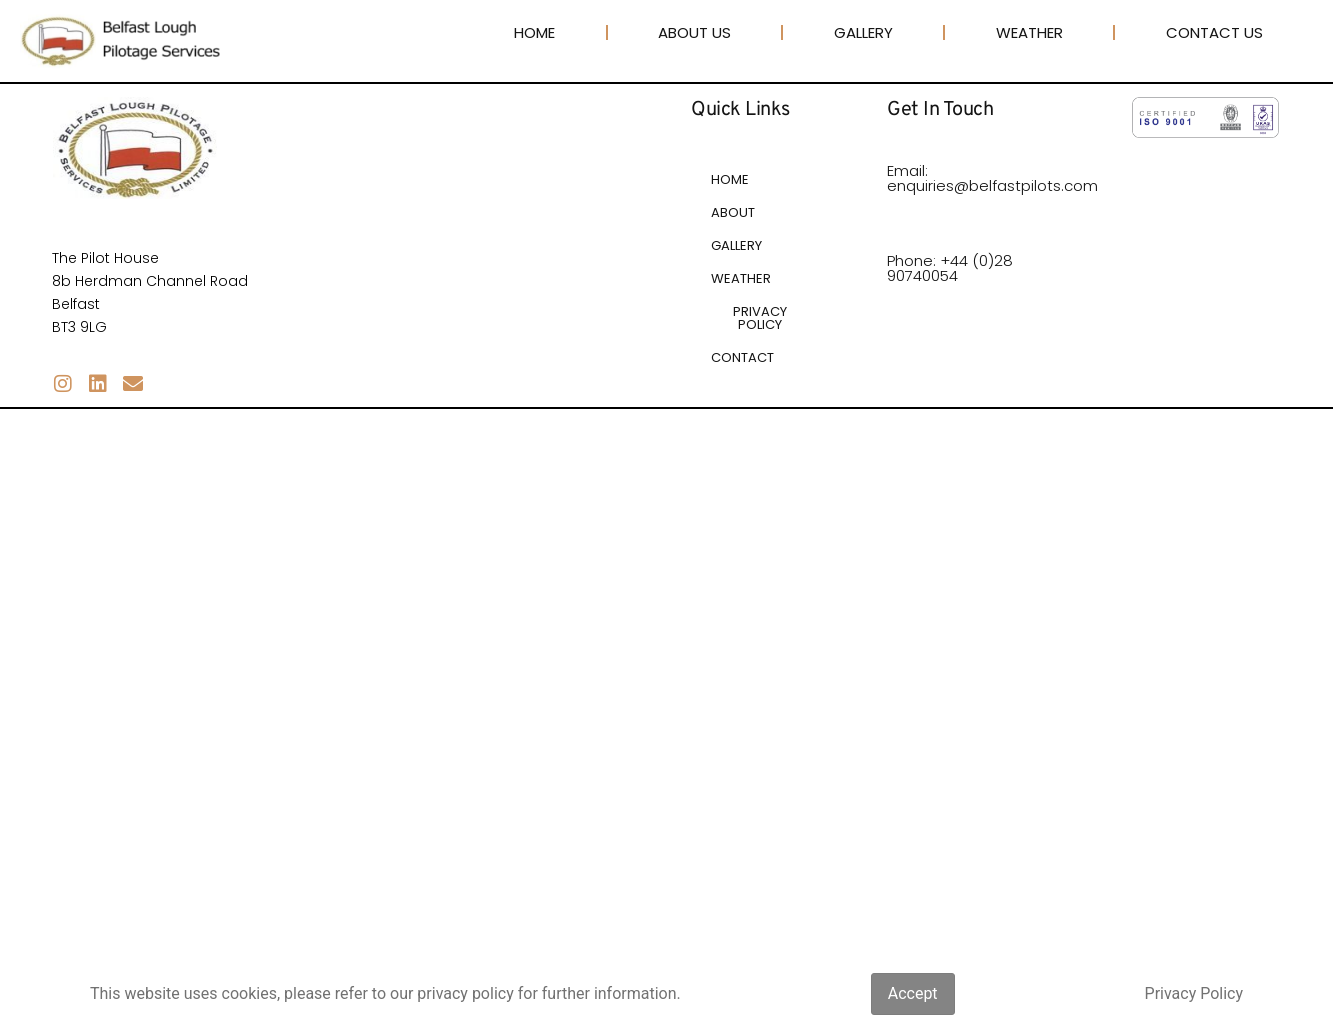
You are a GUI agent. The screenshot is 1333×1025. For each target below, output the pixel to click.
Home (534, 32)
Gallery (863, 32)
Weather (1029, 32)
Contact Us (1214, 32)
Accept (913, 993)
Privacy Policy (1194, 993)
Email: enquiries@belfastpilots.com (992, 178)
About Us (694, 32)
